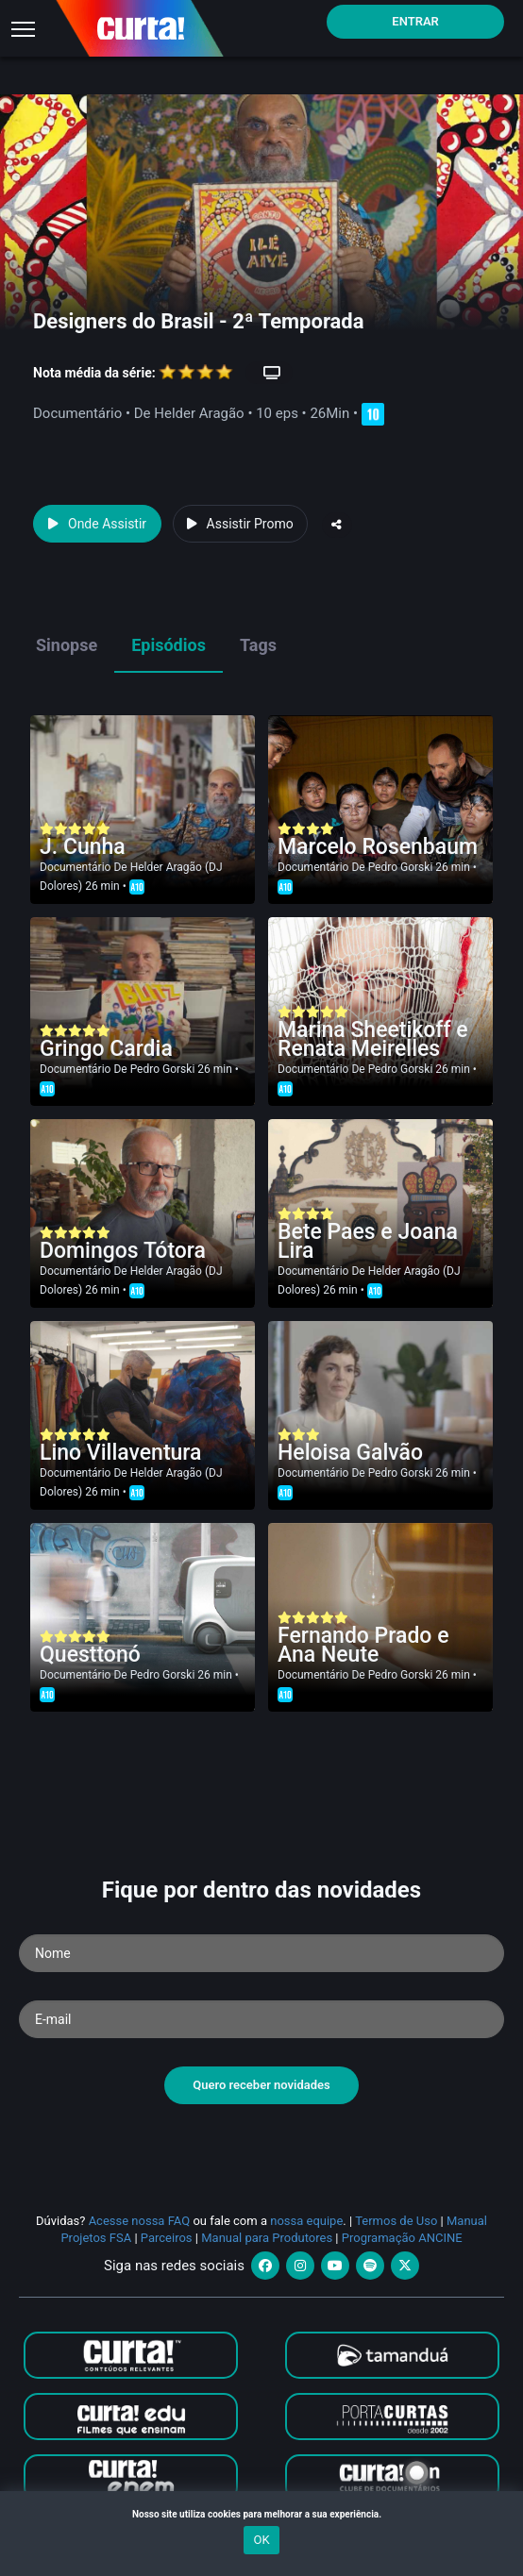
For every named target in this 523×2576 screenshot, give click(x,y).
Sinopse (66, 645)
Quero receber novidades (261, 2085)
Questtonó (90, 1654)
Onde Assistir (97, 523)
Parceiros (167, 2238)
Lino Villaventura (120, 1452)
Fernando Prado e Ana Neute (363, 1645)
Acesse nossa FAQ (140, 2221)
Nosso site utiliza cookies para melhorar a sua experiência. (261, 2514)
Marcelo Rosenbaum (378, 847)
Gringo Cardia (106, 1049)
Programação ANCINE (402, 2238)
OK (261, 2540)
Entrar (415, 21)
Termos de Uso (396, 2221)
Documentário (75, 867)
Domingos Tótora (123, 1250)
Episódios (168, 645)
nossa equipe (306, 2221)
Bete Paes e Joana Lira (368, 1241)
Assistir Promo (240, 523)
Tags (258, 645)
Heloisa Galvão (350, 1452)
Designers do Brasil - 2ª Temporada (198, 321)
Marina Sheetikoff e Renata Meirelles (373, 1039)
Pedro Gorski (400, 867)
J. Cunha (83, 847)
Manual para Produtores (266, 2238)
